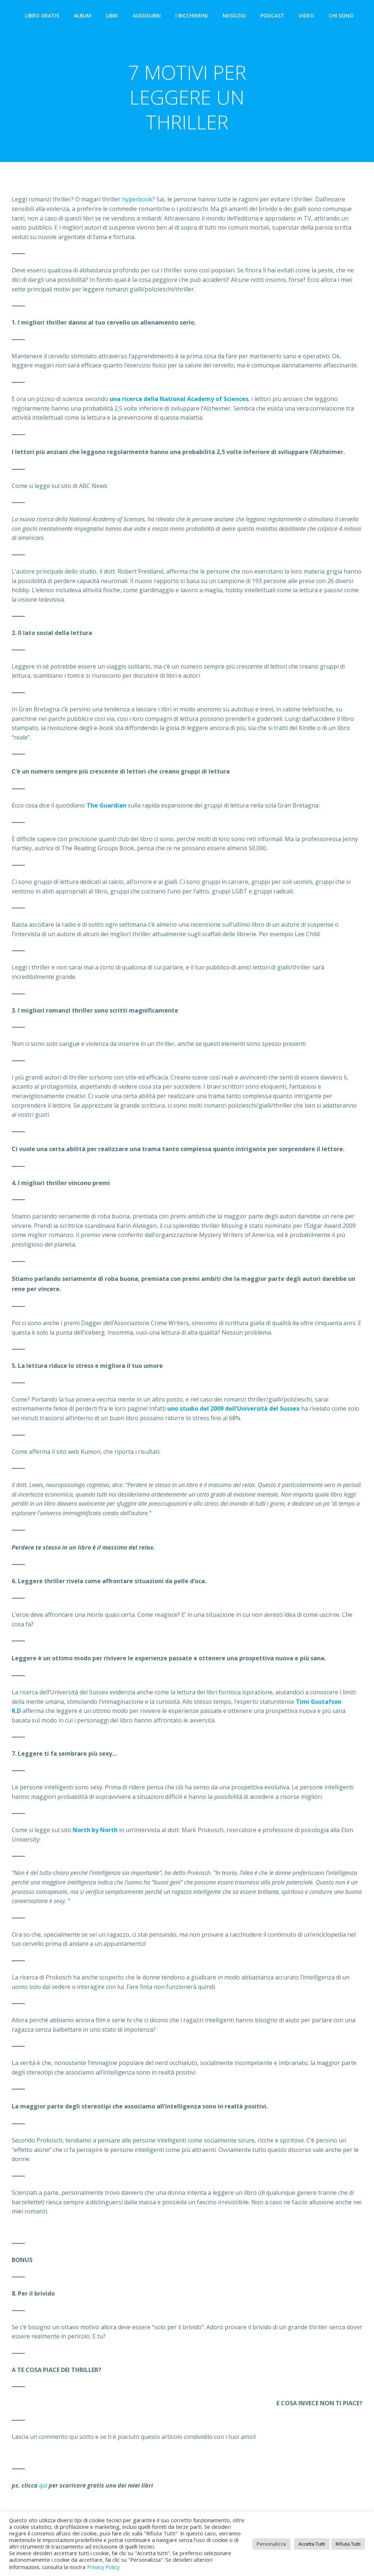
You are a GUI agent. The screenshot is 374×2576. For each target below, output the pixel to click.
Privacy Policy (103, 2567)
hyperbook (137, 203)
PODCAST (274, 16)
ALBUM (84, 16)
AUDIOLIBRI (148, 16)
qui (43, 2489)
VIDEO (308, 16)
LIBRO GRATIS (43, 16)
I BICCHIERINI (193, 16)
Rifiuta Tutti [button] (348, 2544)
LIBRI (113, 16)
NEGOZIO (235, 16)
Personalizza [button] (271, 2544)
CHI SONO (342, 16)
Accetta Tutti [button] (311, 2544)
